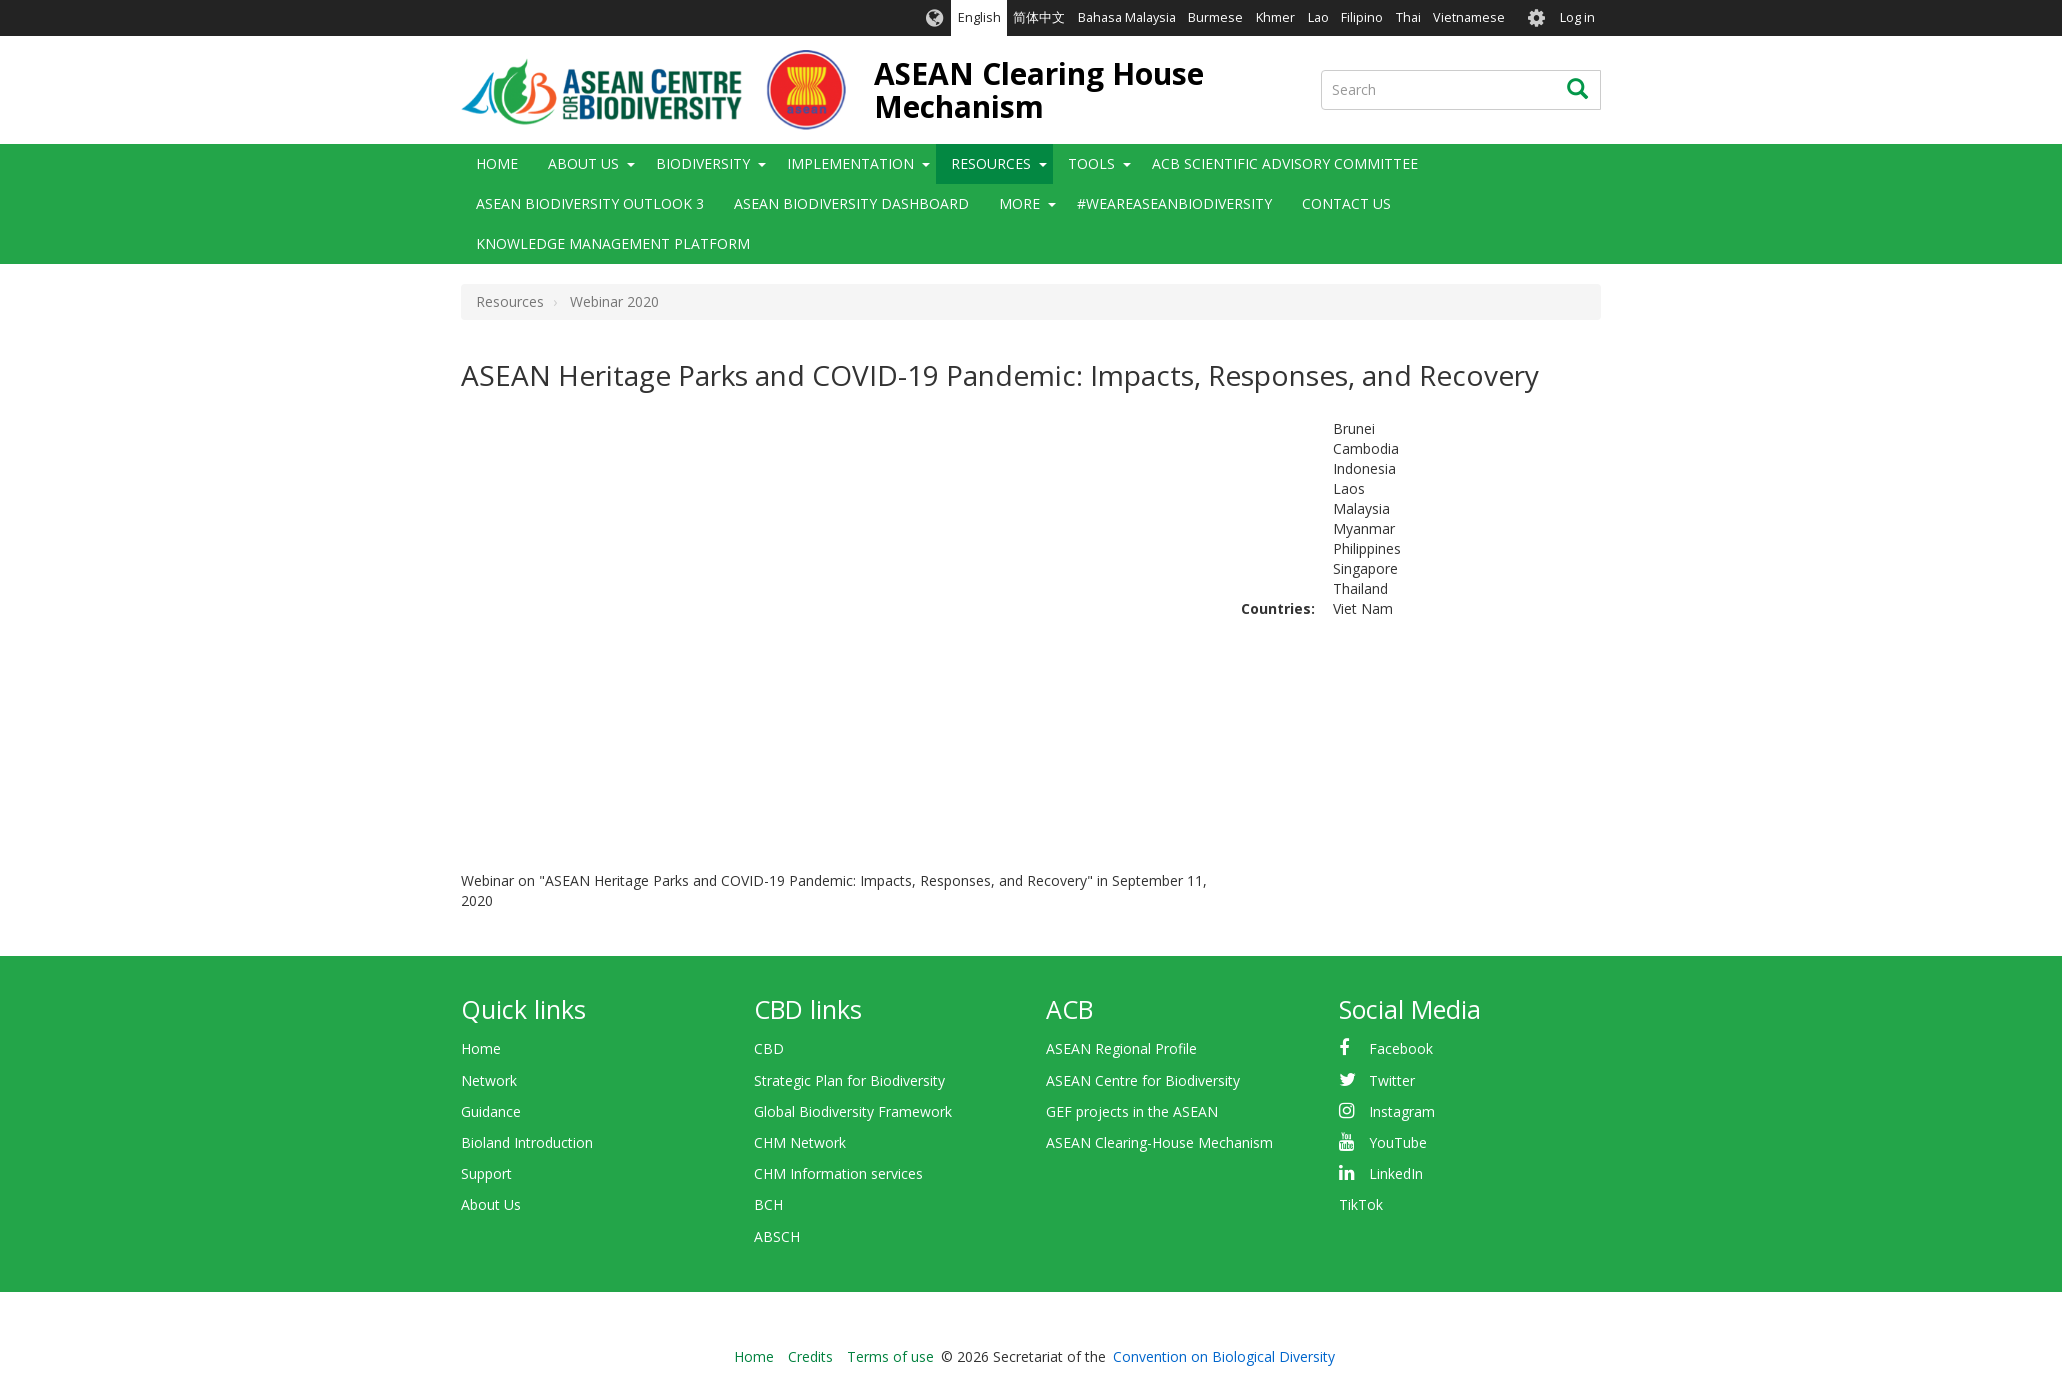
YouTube (1398, 1142)
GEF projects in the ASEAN (1132, 1111)
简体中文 (1039, 17)
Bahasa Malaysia (1127, 17)
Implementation (850, 163)
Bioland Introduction (527, 1142)
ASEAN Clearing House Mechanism (1039, 90)
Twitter (1392, 1080)
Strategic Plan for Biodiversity (849, 1080)
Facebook (1401, 1048)
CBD (769, 1048)
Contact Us (1346, 203)
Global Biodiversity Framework (853, 1111)
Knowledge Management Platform (613, 243)
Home (497, 163)
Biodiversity (703, 163)
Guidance (491, 1111)
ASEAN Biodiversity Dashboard (851, 203)
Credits (810, 1356)
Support (486, 1173)
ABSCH (777, 1236)
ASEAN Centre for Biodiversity (1143, 1080)
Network (489, 1080)
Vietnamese (1469, 17)
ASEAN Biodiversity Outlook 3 (590, 203)
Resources (991, 163)
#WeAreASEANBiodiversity (1174, 203)
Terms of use (890, 1356)
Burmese (1215, 17)
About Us (583, 163)
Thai (1408, 17)
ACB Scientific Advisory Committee (1285, 163)
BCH (768, 1204)
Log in (1577, 17)
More (1019, 203)
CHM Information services (838, 1173)
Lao (1318, 17)
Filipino (1362, 17)
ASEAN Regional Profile (1121, 1048)
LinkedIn (1396, 1173)
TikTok (1361, 1204)
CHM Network (800, 1142)
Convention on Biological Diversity (1224, 1356)
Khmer (1275, 17)
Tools (1091, 163)
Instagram (1402, 1111)
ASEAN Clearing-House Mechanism (1159, 1142)
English (979, 17)
